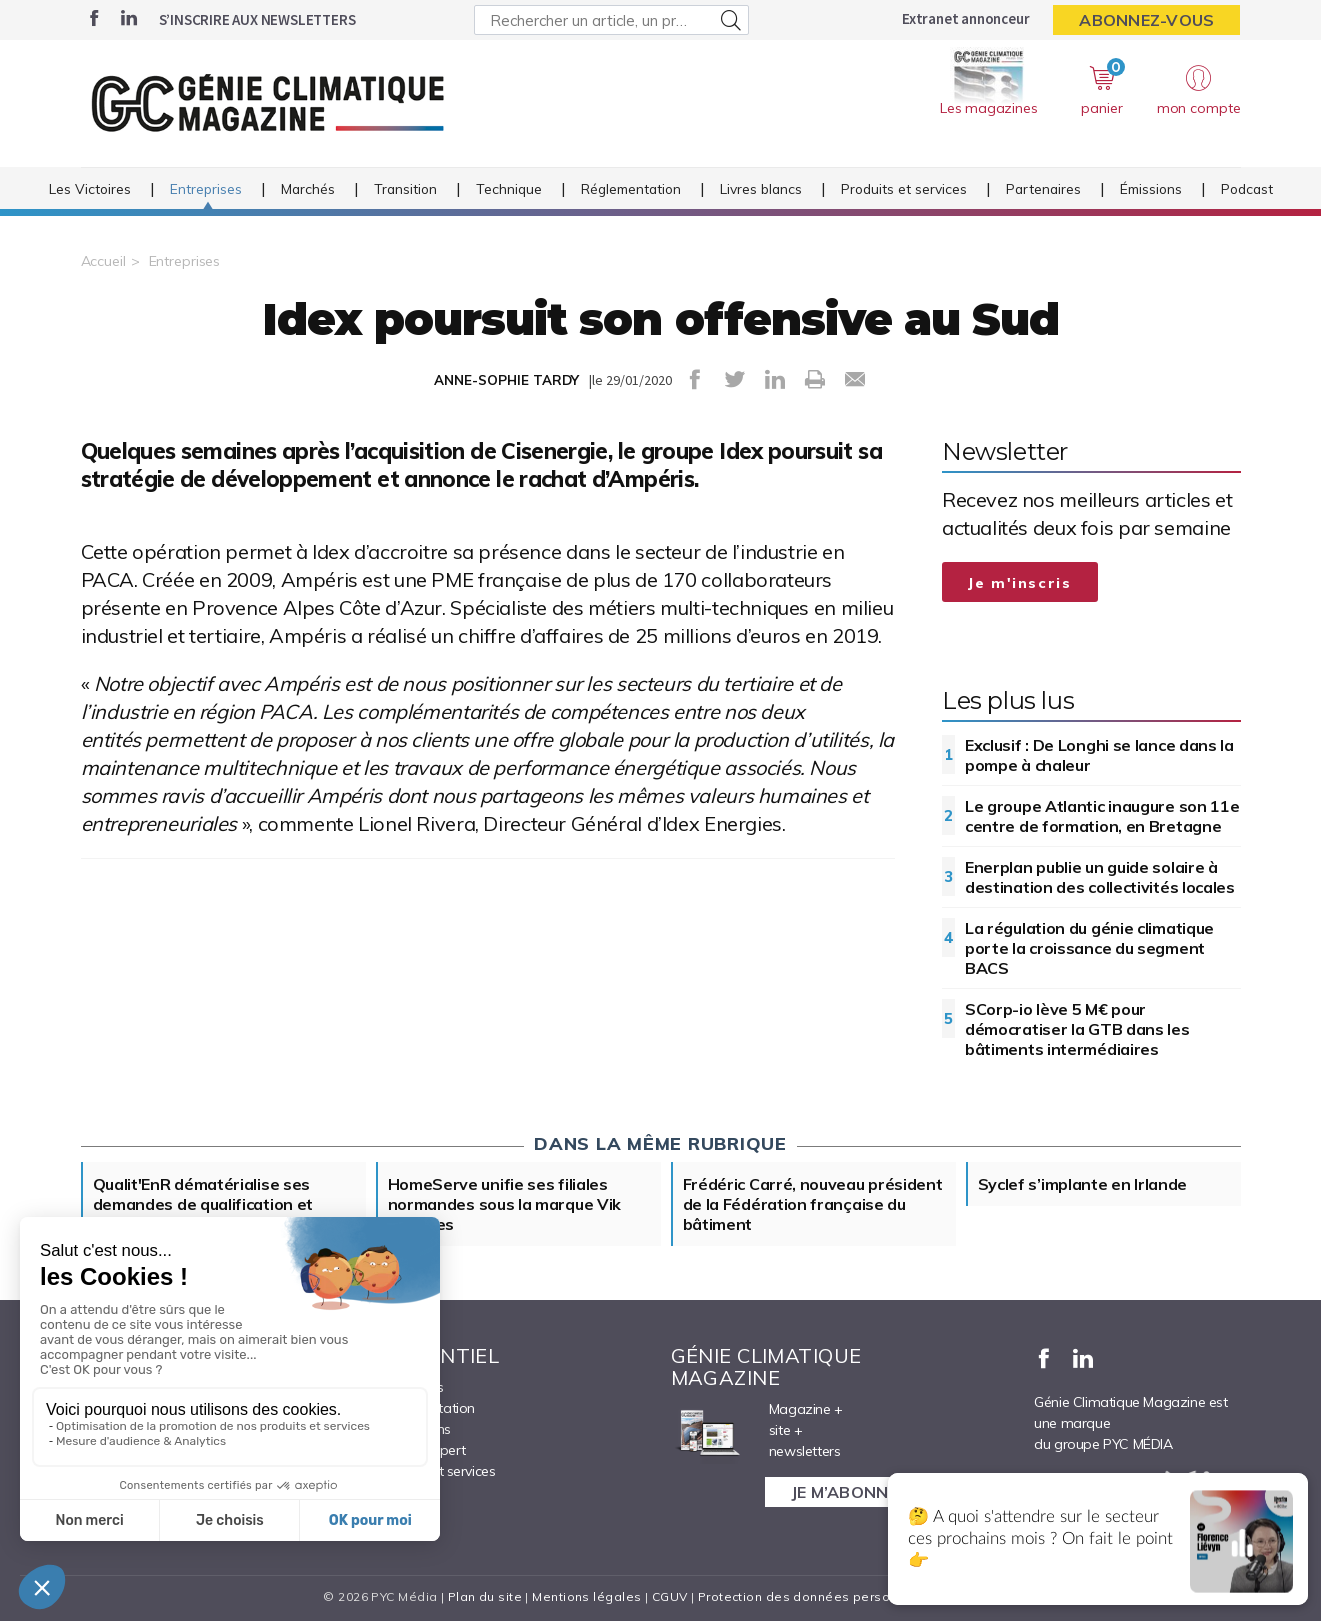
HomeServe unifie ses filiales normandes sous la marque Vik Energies (505, 1204)
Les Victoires (90, 188)
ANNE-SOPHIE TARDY (506, 380)
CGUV (670, 1596)
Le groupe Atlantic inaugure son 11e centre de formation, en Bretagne (1102, 816)
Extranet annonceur (965, 18)
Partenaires (1043, 188)
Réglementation (631, 188)
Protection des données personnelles (817, 1596)
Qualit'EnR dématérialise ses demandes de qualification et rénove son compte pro (203, 1204)
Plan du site (485, 1596)
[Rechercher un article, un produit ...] (611, 20)
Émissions (1151, 188)
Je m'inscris (1020, 583)
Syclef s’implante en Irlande (1083, 1184)
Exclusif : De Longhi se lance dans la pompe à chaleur (1099, 755)
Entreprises (206, 188)
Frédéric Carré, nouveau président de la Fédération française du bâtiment (813, 1204)
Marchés (308, 188)
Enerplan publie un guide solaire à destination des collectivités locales (1100, 877)
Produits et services (904, 188)
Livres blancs (761, 188)
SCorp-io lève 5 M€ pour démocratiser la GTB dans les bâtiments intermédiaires (1077, 1029)
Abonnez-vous (1146, 20)
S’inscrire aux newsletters (257, 19)
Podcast (1247, 188)
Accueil (103, 261)
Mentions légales (586, 1596)
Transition (405, 188)
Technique (509, 188)
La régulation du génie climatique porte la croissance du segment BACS (1089, 948)
